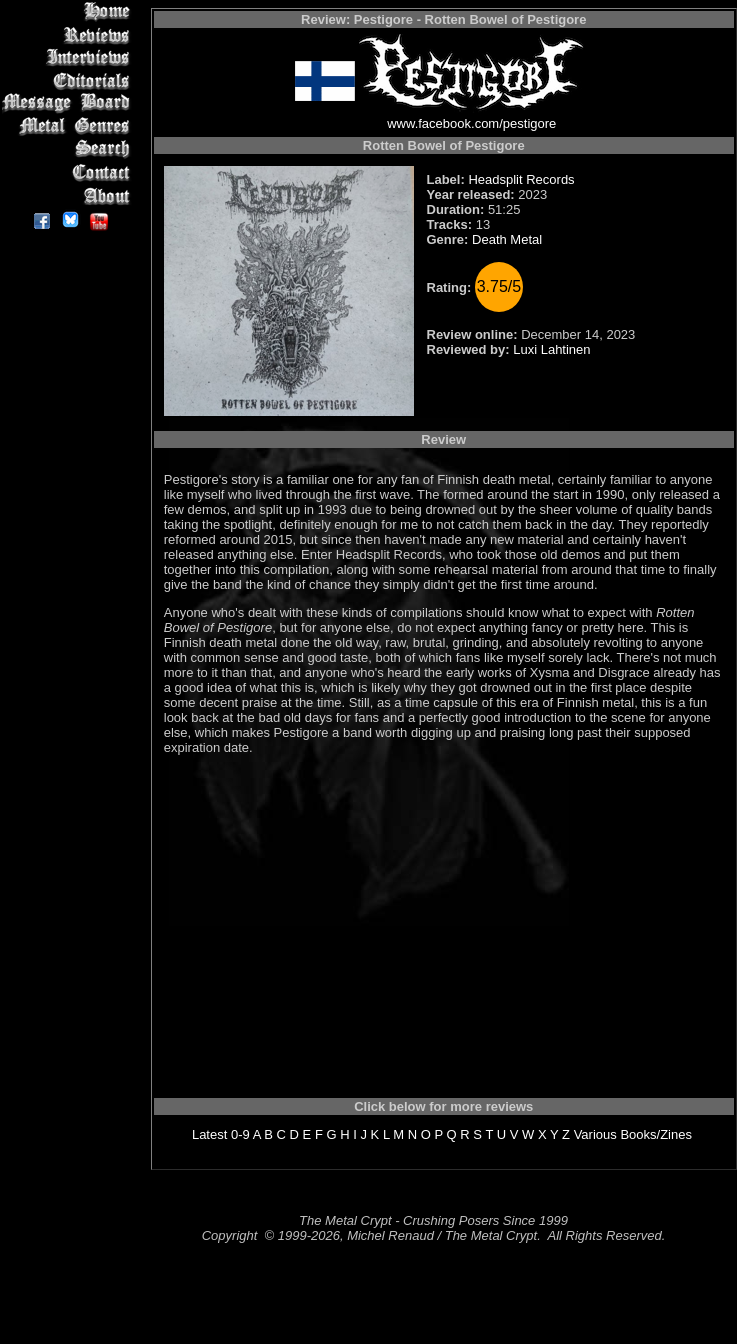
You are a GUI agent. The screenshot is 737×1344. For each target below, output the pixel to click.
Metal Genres (69, 126)
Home (69, 11)
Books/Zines (656, 1134)
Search (69, 149)
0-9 (240, 1134)
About (69, 195)
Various (595, 1134)
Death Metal (507, 239)
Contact (69, 172)
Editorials (69, 80)
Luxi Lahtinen (551, 349)
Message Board (69, 103)
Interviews (69, 57)
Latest (209, 1134)
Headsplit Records (521, 179)
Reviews (69, 34)
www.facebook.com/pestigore (471, 123)
